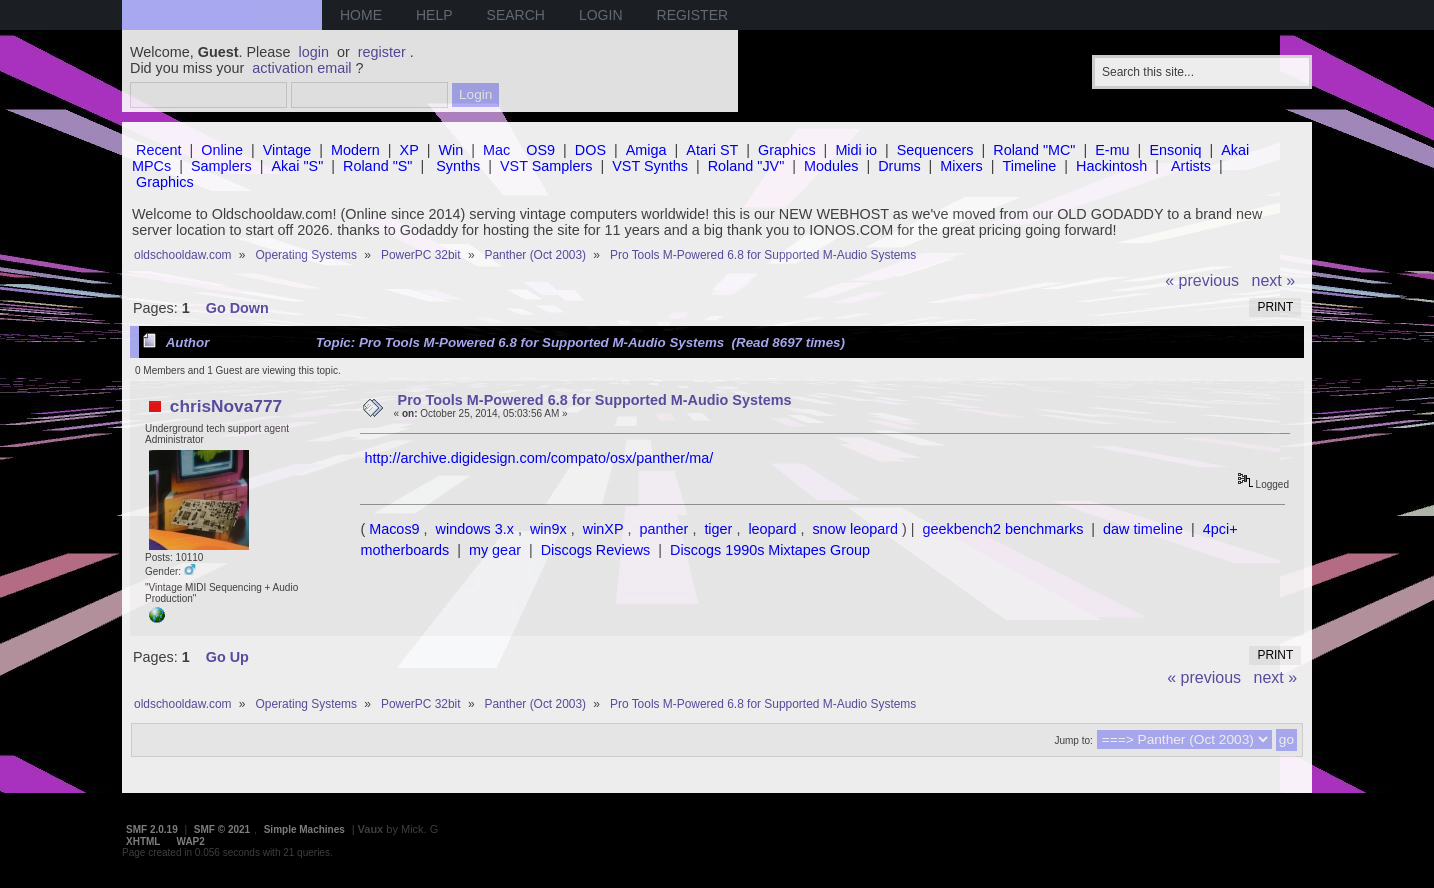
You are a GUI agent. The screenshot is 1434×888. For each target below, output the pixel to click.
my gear (495, 550)
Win (451, 150)
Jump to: (1073, 740)
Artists (1191, 166)
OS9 (540, 150)
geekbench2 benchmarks (1003, 529)
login (314, 52)
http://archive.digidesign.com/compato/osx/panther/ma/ (538, 458)
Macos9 (394, 529)
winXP (603, 529)
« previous (1202, 280)
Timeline (1029, 166)
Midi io (856, 150)
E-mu (1112, 150)
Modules (831, 166)
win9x (548, 529)
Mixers (961, 166)
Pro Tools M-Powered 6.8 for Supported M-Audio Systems (595, 400)
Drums (899, 166)
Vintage (287, 150)
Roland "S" (377, 166)
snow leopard (855, 529)
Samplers (221, 166)
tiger (718, 529)
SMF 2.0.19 (152, 829)
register (382, 52)
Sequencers (935, 150)
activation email (301, 68)
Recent (159, 150)
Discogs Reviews (596, 550)
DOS (590, 150)
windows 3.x (475, 529)
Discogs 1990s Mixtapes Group (770, 550)
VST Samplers (546, 166)
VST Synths (650, 166)
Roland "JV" (746, 166)
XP (409, 150)
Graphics (787, 150)
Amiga (646, 150)
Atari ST (712, 150)
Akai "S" (297, 166)
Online (222, 150)
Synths (458, 166)
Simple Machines (304, 829)
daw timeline (1143, 529)
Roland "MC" (1034, 150)
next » (1274, 280)
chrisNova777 (226, 406)
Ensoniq (1175, 150)
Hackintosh (1111, 166)
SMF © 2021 (222, 829)
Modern (355, 150)
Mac (496, 150)
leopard (772, 529)
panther (664, 529)
